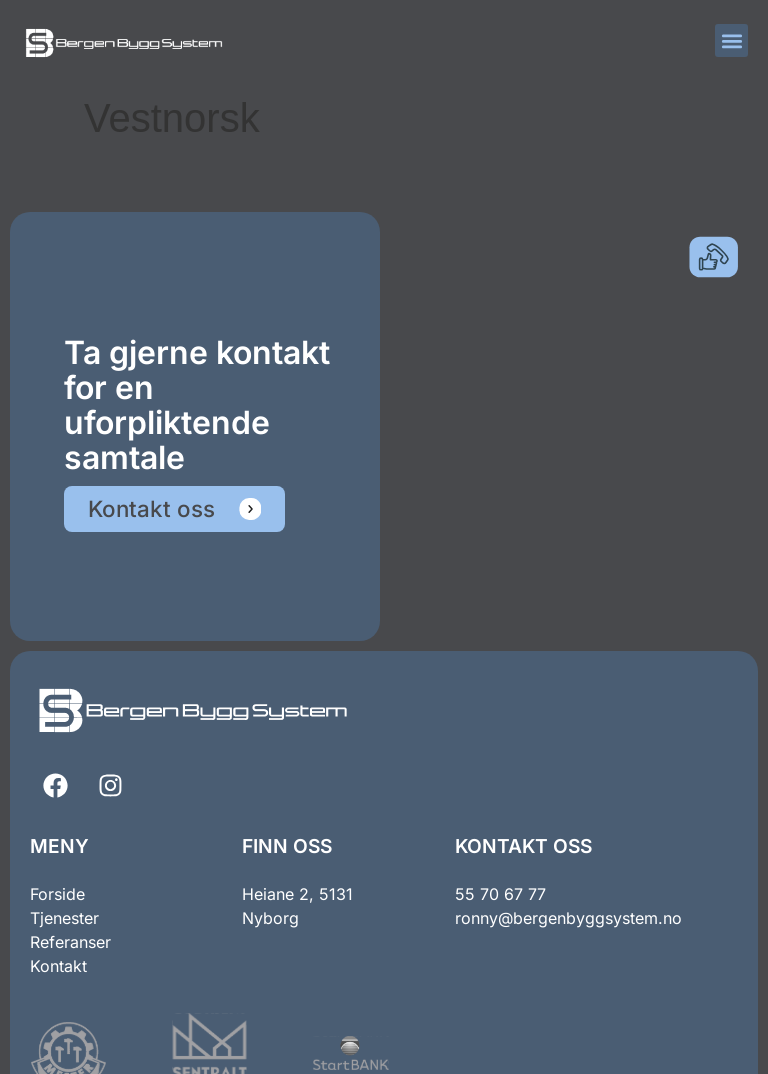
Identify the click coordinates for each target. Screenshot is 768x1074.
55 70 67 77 (500, 894)
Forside (57, 894)
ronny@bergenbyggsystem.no (568, 918)
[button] (731, 40)
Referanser (70, 942)
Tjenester (64, 918)
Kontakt (58, 966)
